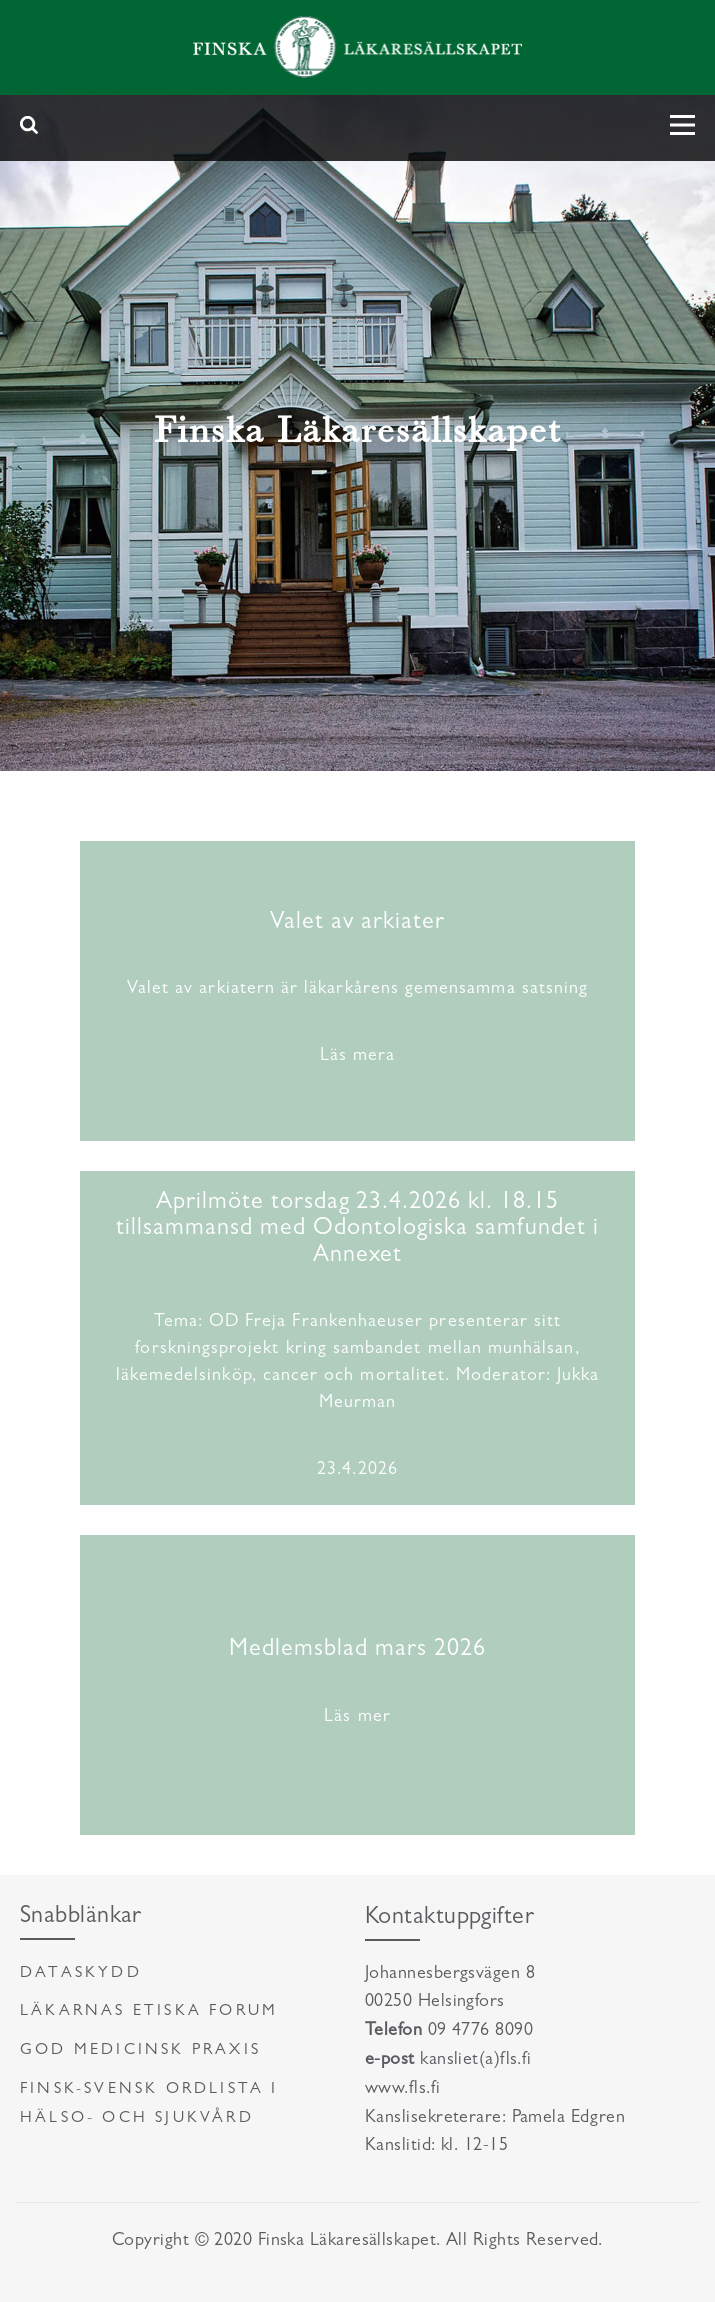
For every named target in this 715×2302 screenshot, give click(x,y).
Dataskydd (81, 1974)
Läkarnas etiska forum (149, 2012)
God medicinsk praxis (140, 2051)
